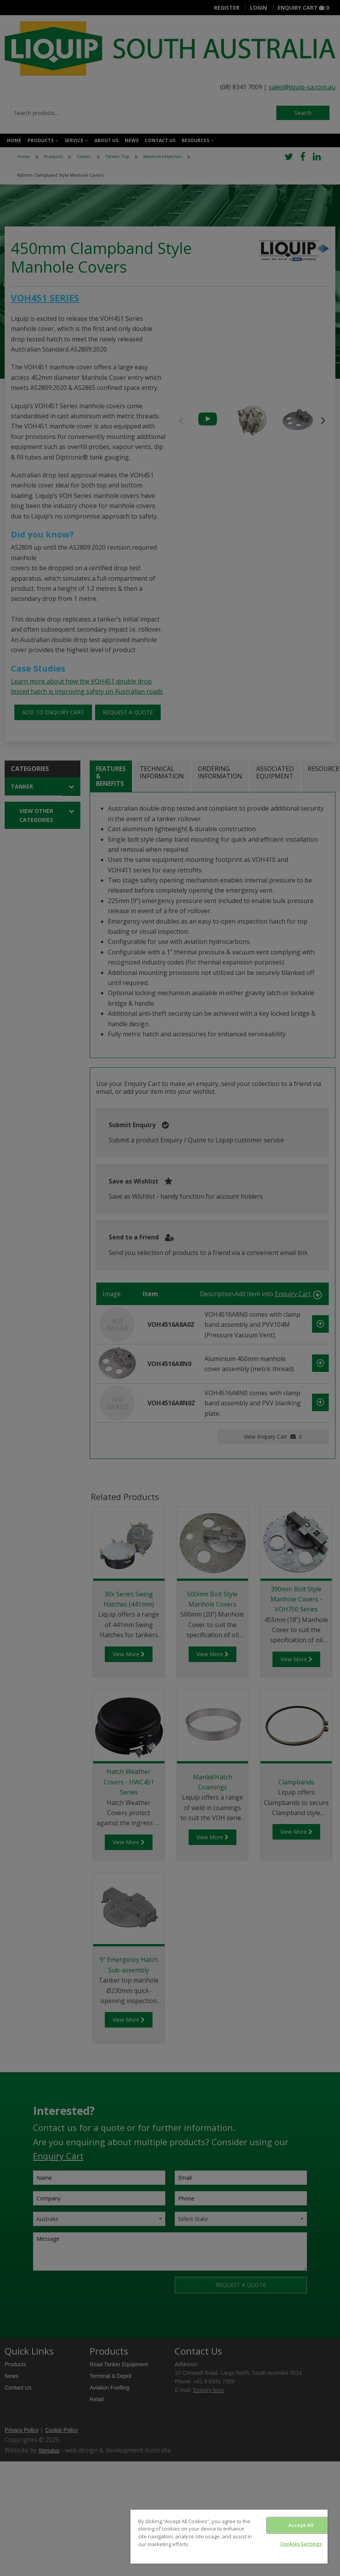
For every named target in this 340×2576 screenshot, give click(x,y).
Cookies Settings (301, 2543)
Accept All (301, 2525)
